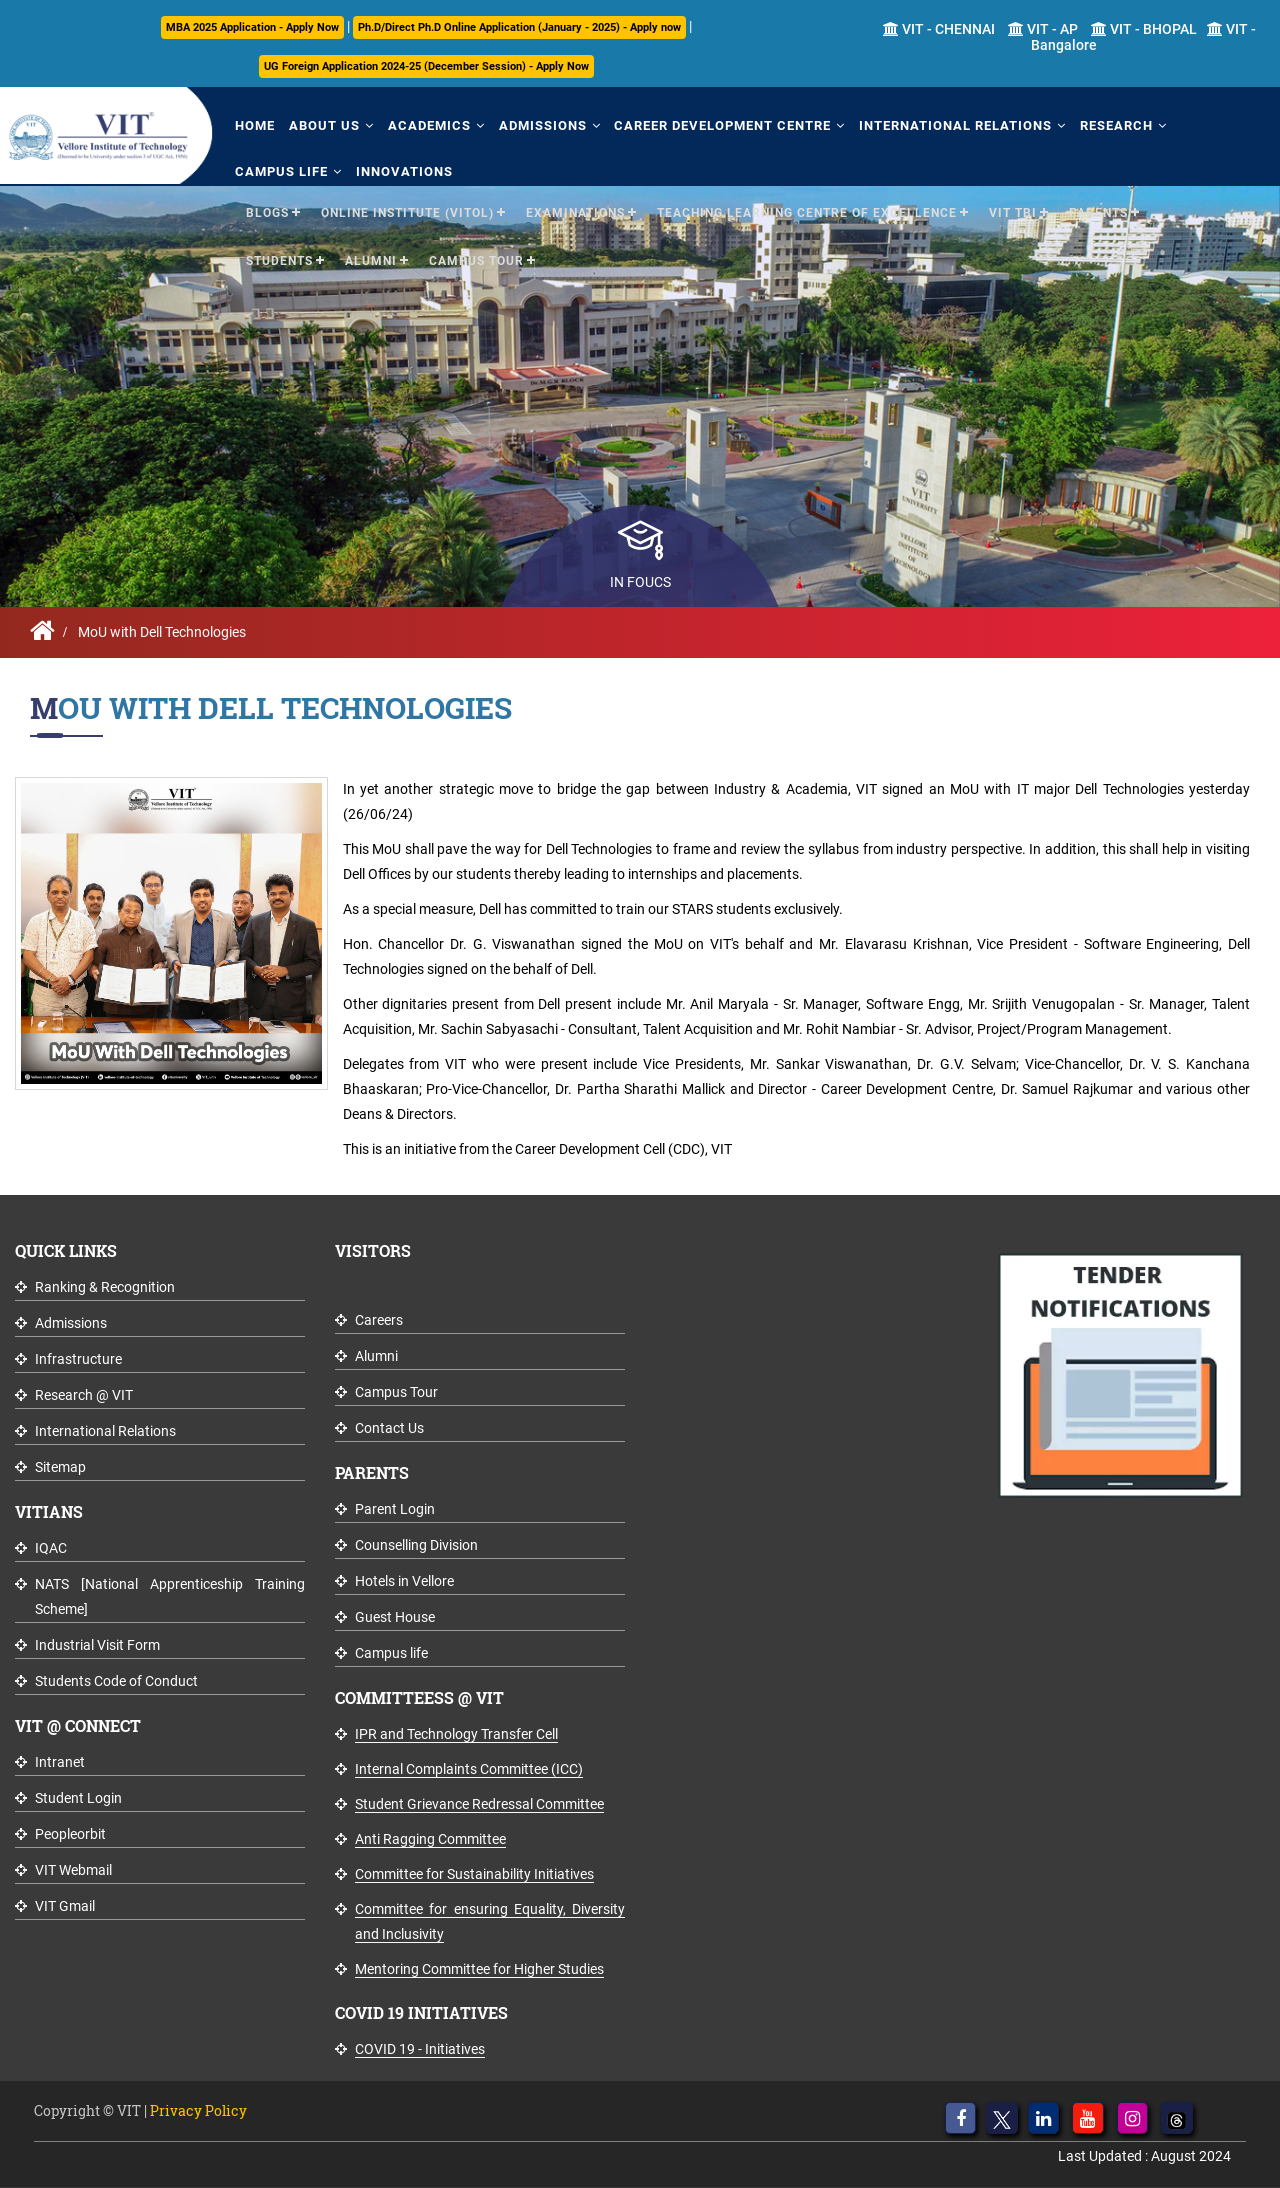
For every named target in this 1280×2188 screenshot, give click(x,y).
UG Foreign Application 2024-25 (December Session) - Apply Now (426, 66)
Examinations (575, 211)
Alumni (371, 259)
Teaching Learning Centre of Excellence (807, 211)
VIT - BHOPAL (1144, 29)
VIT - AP (1043, 29)
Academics (424, 124)
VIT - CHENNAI (939, 29)
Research (1104, 124)
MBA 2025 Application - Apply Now (252, 27)
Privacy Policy (198, 2110)
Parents (1098, 211)
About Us (321, 124)
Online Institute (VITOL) (407, 211)
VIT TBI (1013, 211)
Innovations (401, 169)
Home (254, 124)
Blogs (267, 211)
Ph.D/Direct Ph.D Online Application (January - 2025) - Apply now (519, 27)
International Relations (945, 124)
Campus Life (280, 169)
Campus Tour (476, 259)
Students (279, 259)
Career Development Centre (714, 124)
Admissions (536, 124)
